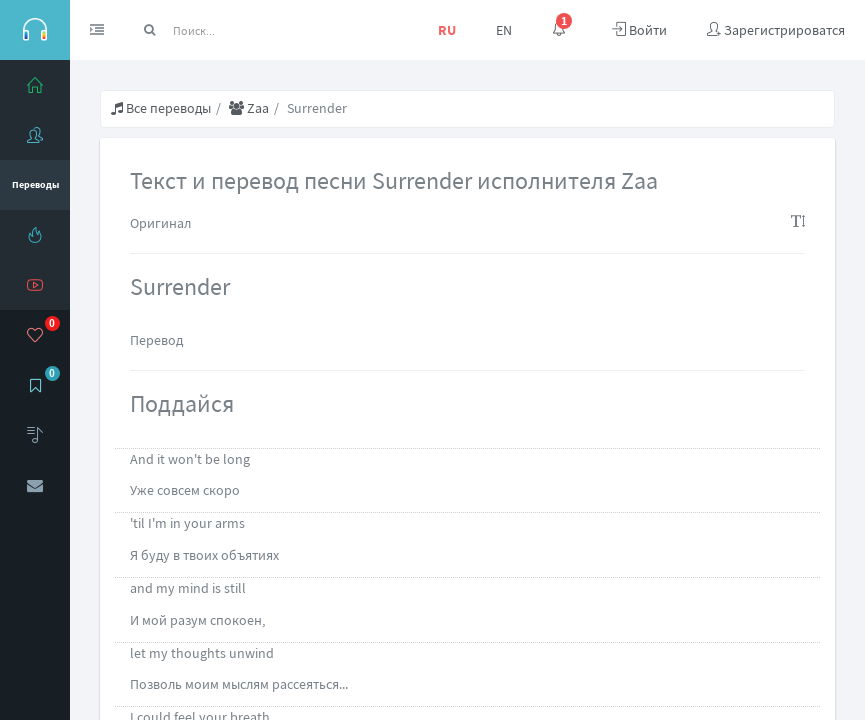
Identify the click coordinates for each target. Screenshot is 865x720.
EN (504, 30)
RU (447, 30)
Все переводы (161, 108)
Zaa (249, 108)
